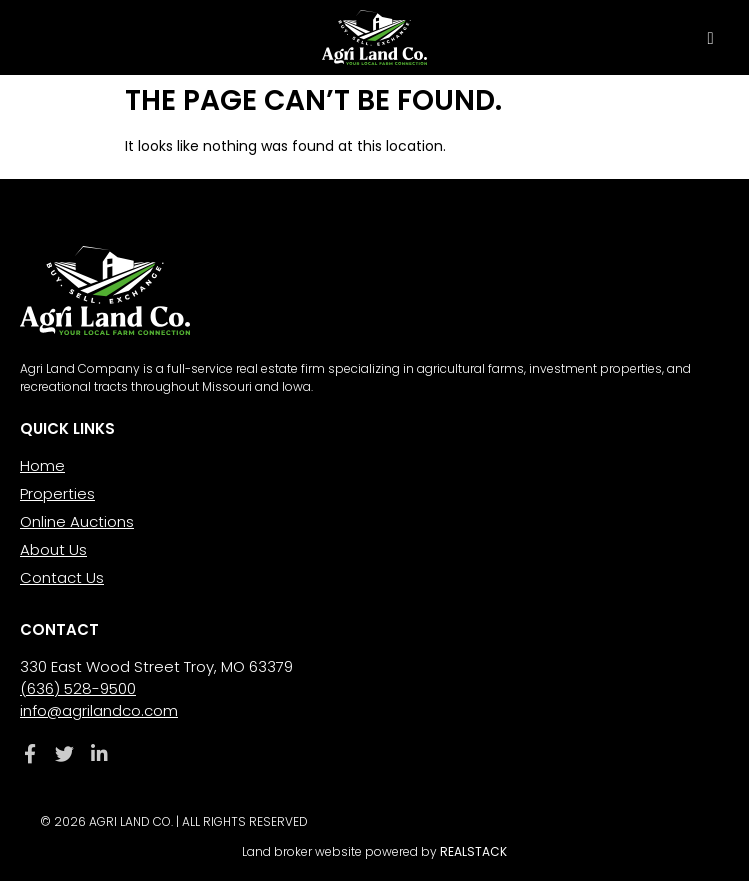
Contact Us (62, 577)
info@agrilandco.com (99, 710)
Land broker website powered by (374, 851)
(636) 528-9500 (78, 688)
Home (42, 465)
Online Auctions (77, 521)
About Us (53, 549)
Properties (57, 493)
